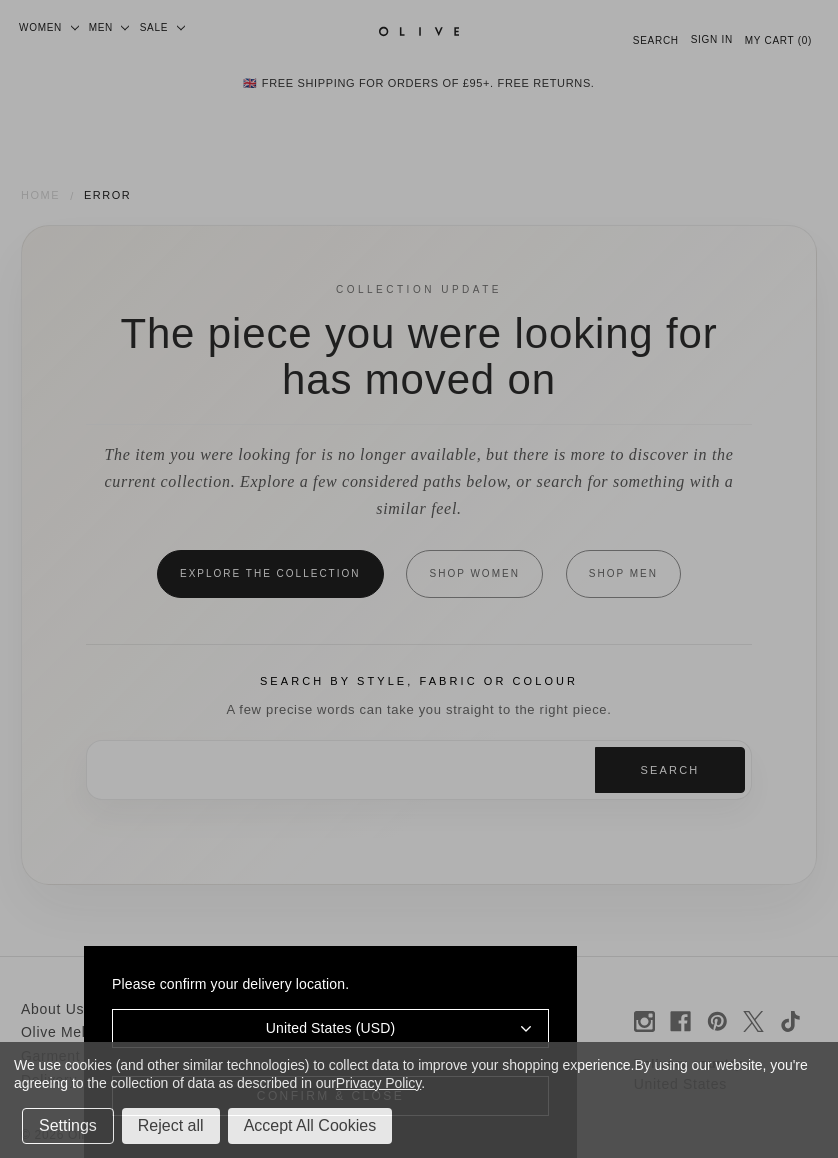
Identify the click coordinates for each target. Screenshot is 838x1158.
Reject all (171, 1125)
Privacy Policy (378, 1083)
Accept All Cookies (310, 1125)
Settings (68, 1125)
